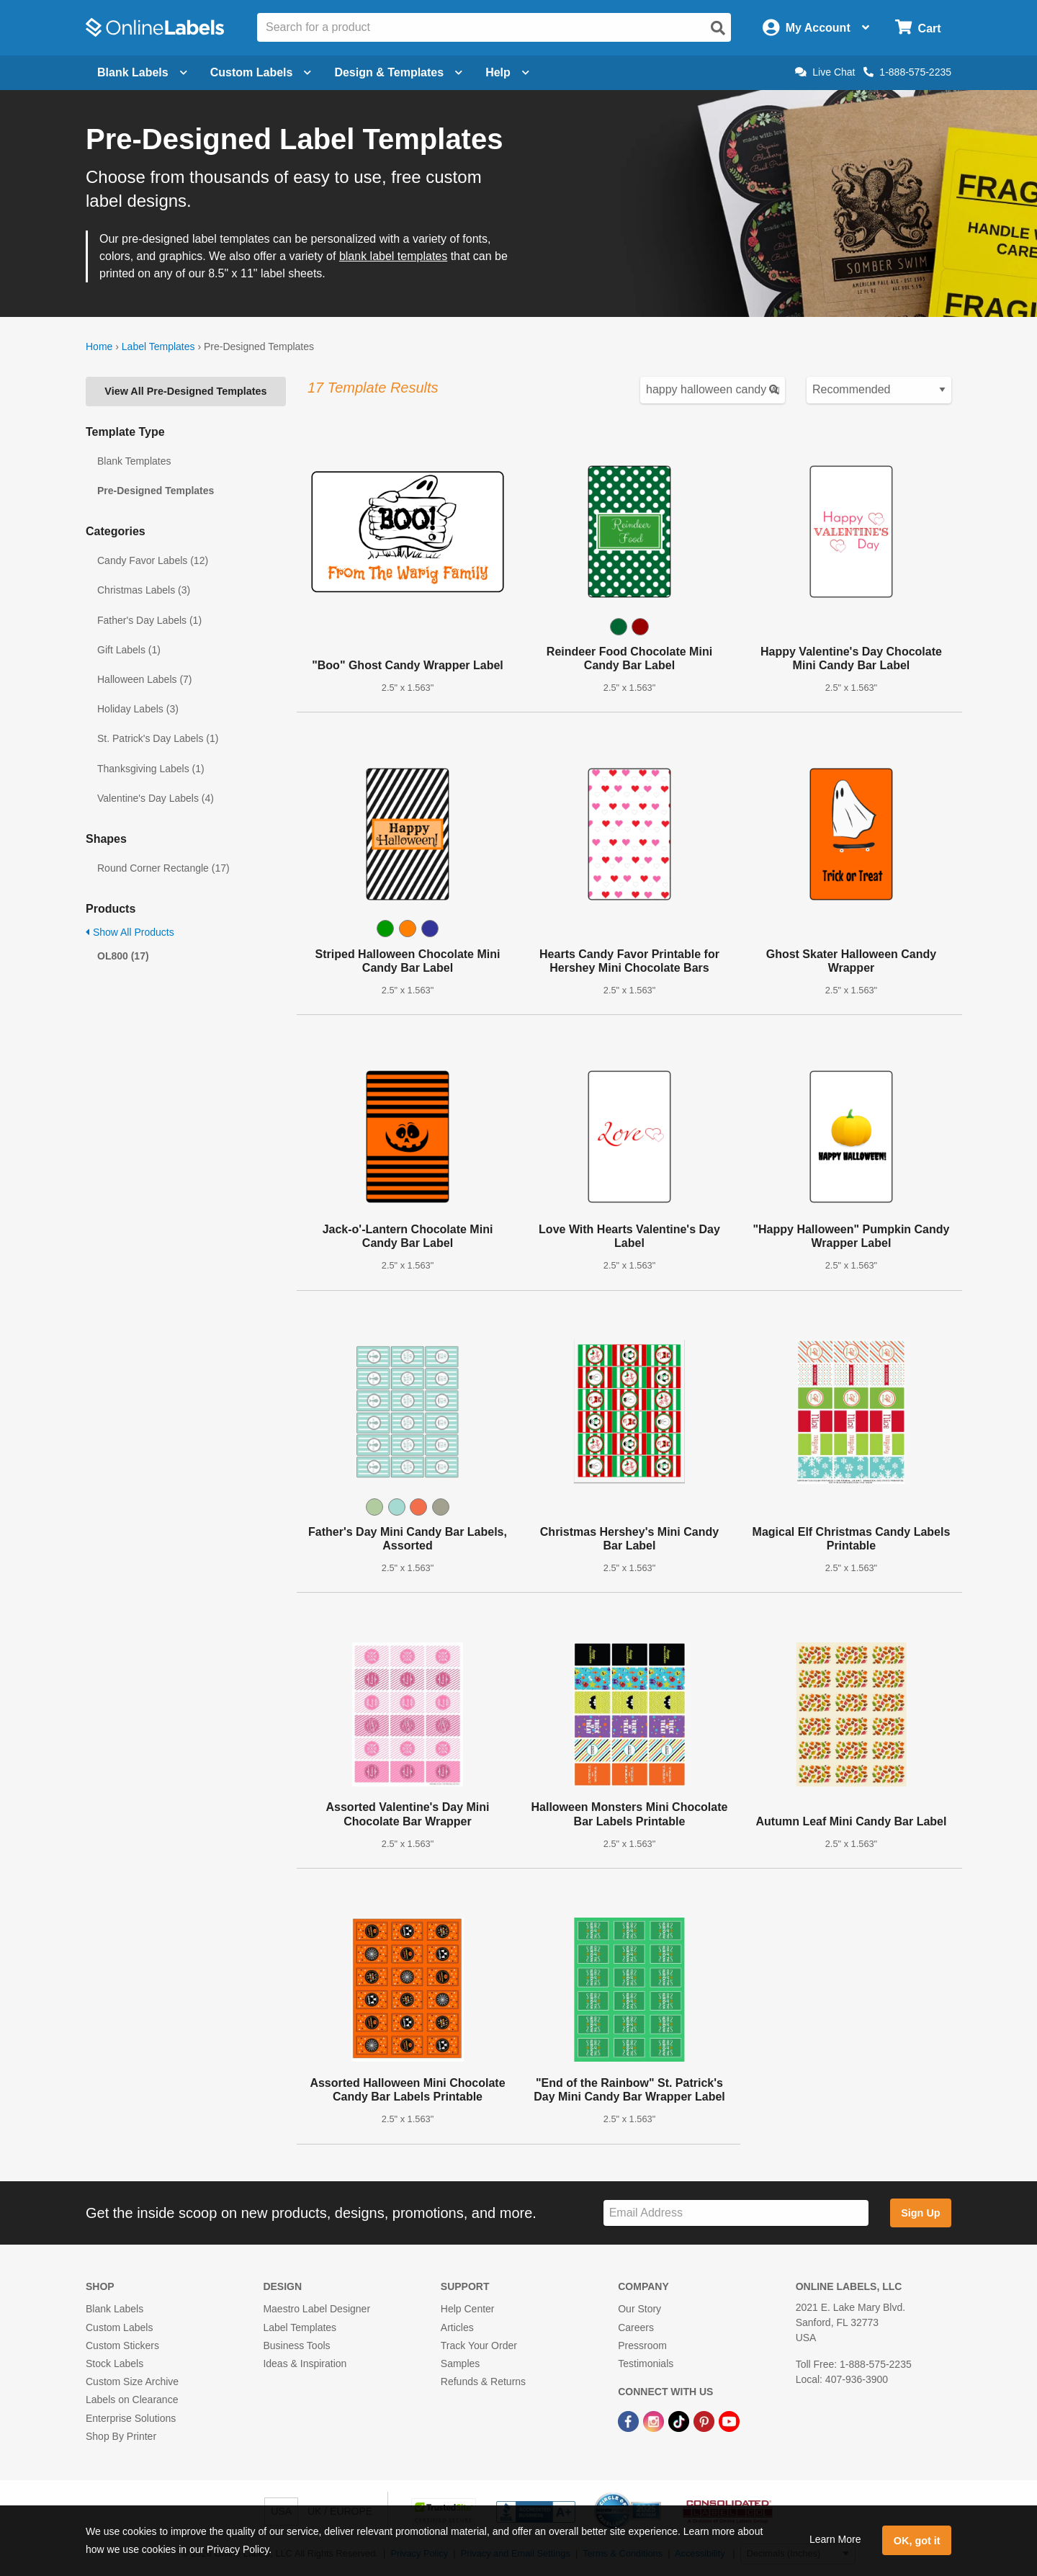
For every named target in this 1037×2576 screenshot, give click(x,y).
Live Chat (825, 72)
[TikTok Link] (680, 2420)
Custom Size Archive (132, 2381)
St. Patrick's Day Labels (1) (157, 738)
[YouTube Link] (729, 2420)
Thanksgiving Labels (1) (151, 768)
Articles (457, 2327)
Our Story (639, 2309)
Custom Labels (119, 2327)
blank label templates (393, 256)
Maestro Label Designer (316, 2309)
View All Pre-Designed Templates (185, 391)
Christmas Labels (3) (143, 590)
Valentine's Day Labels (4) (155, 798)
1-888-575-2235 (907, 72)
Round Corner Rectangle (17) (163, 868)
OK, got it (917, 2540)
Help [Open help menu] (507, 72)
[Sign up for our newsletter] (735, 2213)
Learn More (835, 2539)
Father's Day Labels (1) (149, 620)
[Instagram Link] (655, 2420)
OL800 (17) (123, 956)
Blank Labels (114, 2309)
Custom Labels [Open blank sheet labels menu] (261, 72)
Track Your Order (479, 2345)
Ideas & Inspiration (304, 2363)
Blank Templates (134, 461)
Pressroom (642, 2345)
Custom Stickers (122, 2345)
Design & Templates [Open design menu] (398, 72)
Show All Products (130, 932)
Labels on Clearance (132, 2399)
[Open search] (718, 28)
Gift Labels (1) (129, 650)
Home (99, 346)
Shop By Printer (121, 2436)
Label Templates (158, 346)
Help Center (468, 2309)
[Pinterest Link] (705, 2420)
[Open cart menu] (917, 28)
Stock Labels (114, 2363)
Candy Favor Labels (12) (152, 560)
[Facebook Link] (630, 2420)
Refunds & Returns (483, 2381)
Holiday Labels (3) (138, 709)
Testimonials (645, 2363)
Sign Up (920, 2213)
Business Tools (296, 2345)
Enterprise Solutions (131, 2418)
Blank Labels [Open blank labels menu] (142, 72)
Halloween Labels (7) (144, 679)
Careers (636, 2327)
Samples (460, 2363)
